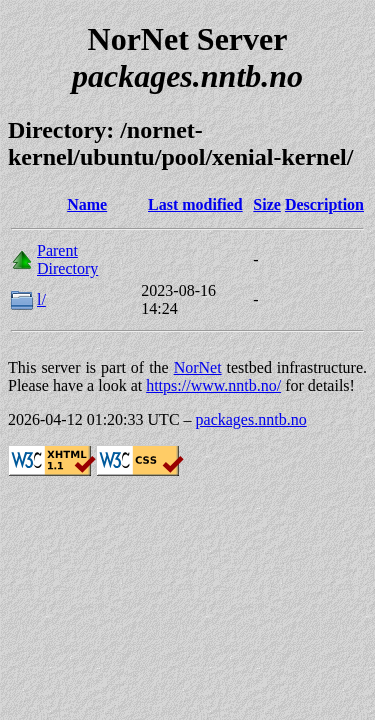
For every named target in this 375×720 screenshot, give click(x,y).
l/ (41, 299)
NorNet (198, 367)
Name (87, 204)
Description (324, 204)
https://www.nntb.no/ (213, 385)
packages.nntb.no (251, 419)
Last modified (195, 204)
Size (267, 204)
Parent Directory (67, 259)
